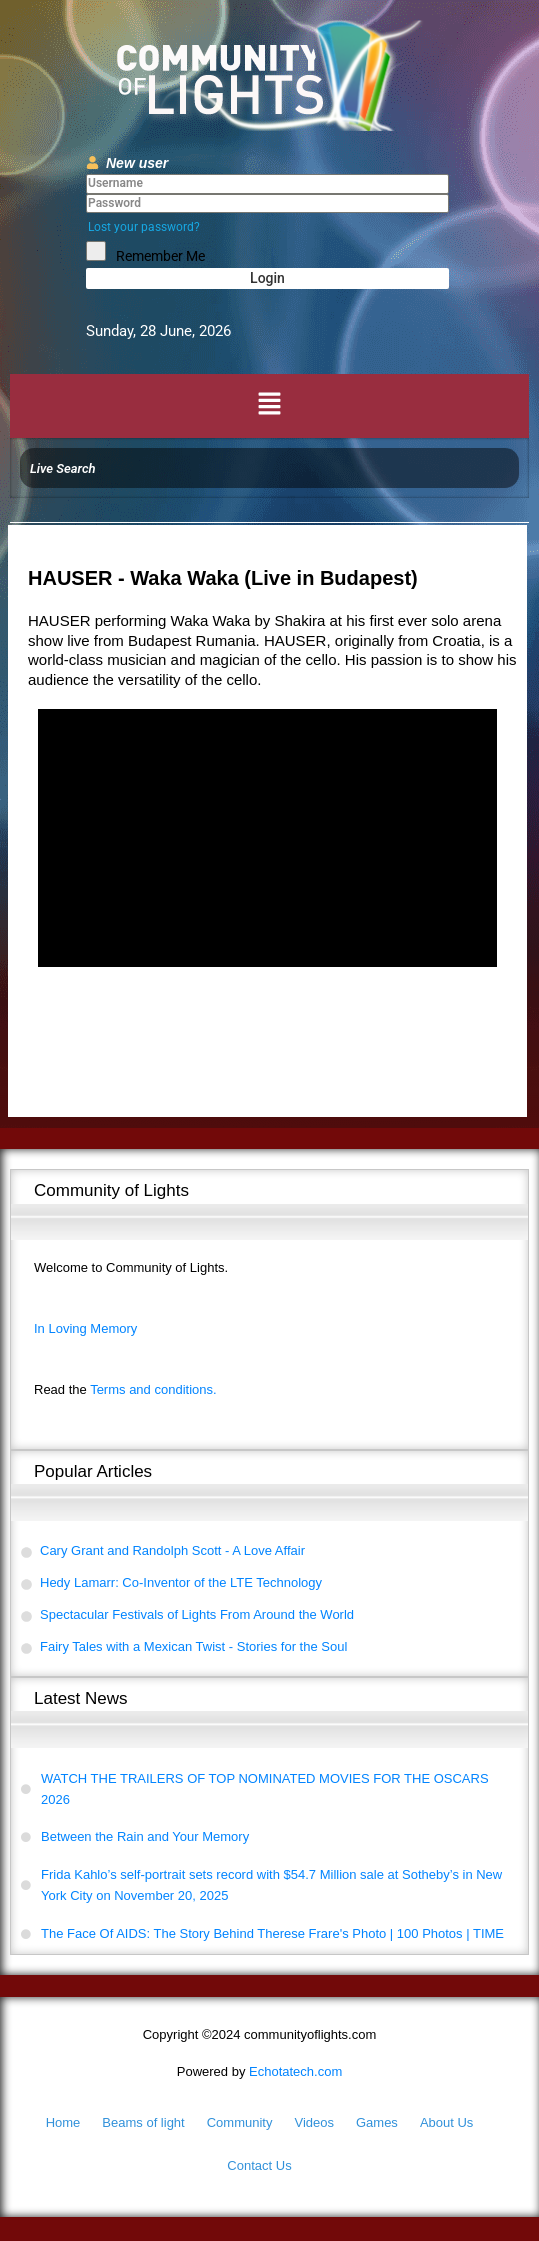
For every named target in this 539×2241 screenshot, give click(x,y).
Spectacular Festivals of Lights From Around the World (197, 1614)
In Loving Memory (85, 1328)
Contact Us (259, 2165)
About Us (446, 2122)
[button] (269, 406)
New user (137, 163)
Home (63, 2122)
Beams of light (143, 2122)
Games (377, 2122)
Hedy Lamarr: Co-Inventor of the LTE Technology (181, 1582)
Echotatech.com (259, 2071)
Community (240, 2122)
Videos (314, 2122)
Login (267, 278)
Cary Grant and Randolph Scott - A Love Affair (172, 1550)
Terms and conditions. (125, 1389)
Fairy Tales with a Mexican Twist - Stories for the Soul (193, 1646)
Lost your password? (144, 227)
